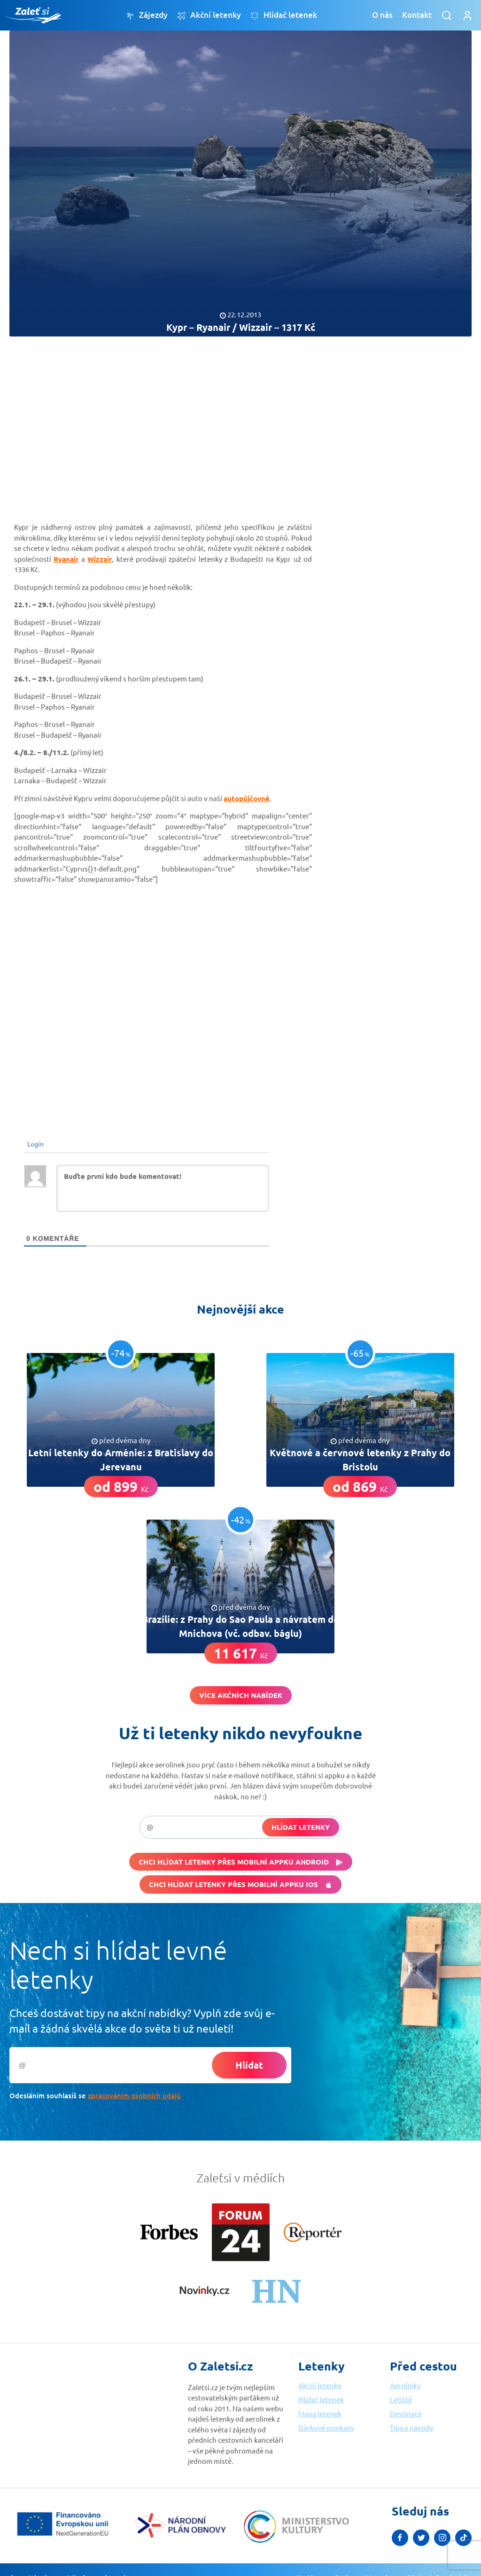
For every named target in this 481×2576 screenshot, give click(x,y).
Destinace (406, 2413)
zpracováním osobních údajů (134, 2095)
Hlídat (249, 2065)
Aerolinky (405, 2385)
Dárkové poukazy (326, 2427)
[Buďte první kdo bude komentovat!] (162, 1188)
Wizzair (99, 559)
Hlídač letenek (283, 15)
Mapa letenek (319, 2413)
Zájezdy (147, 15)
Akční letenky (209, 15)
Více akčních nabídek (240, 1695)
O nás (382, 14)
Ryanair (66, 559)
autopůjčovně (247, 798)
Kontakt (417, 14)
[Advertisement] (240, 421)
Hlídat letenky (301, 1827)
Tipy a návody (411, 2427)
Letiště (401, 2399)
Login (35, 1143)
